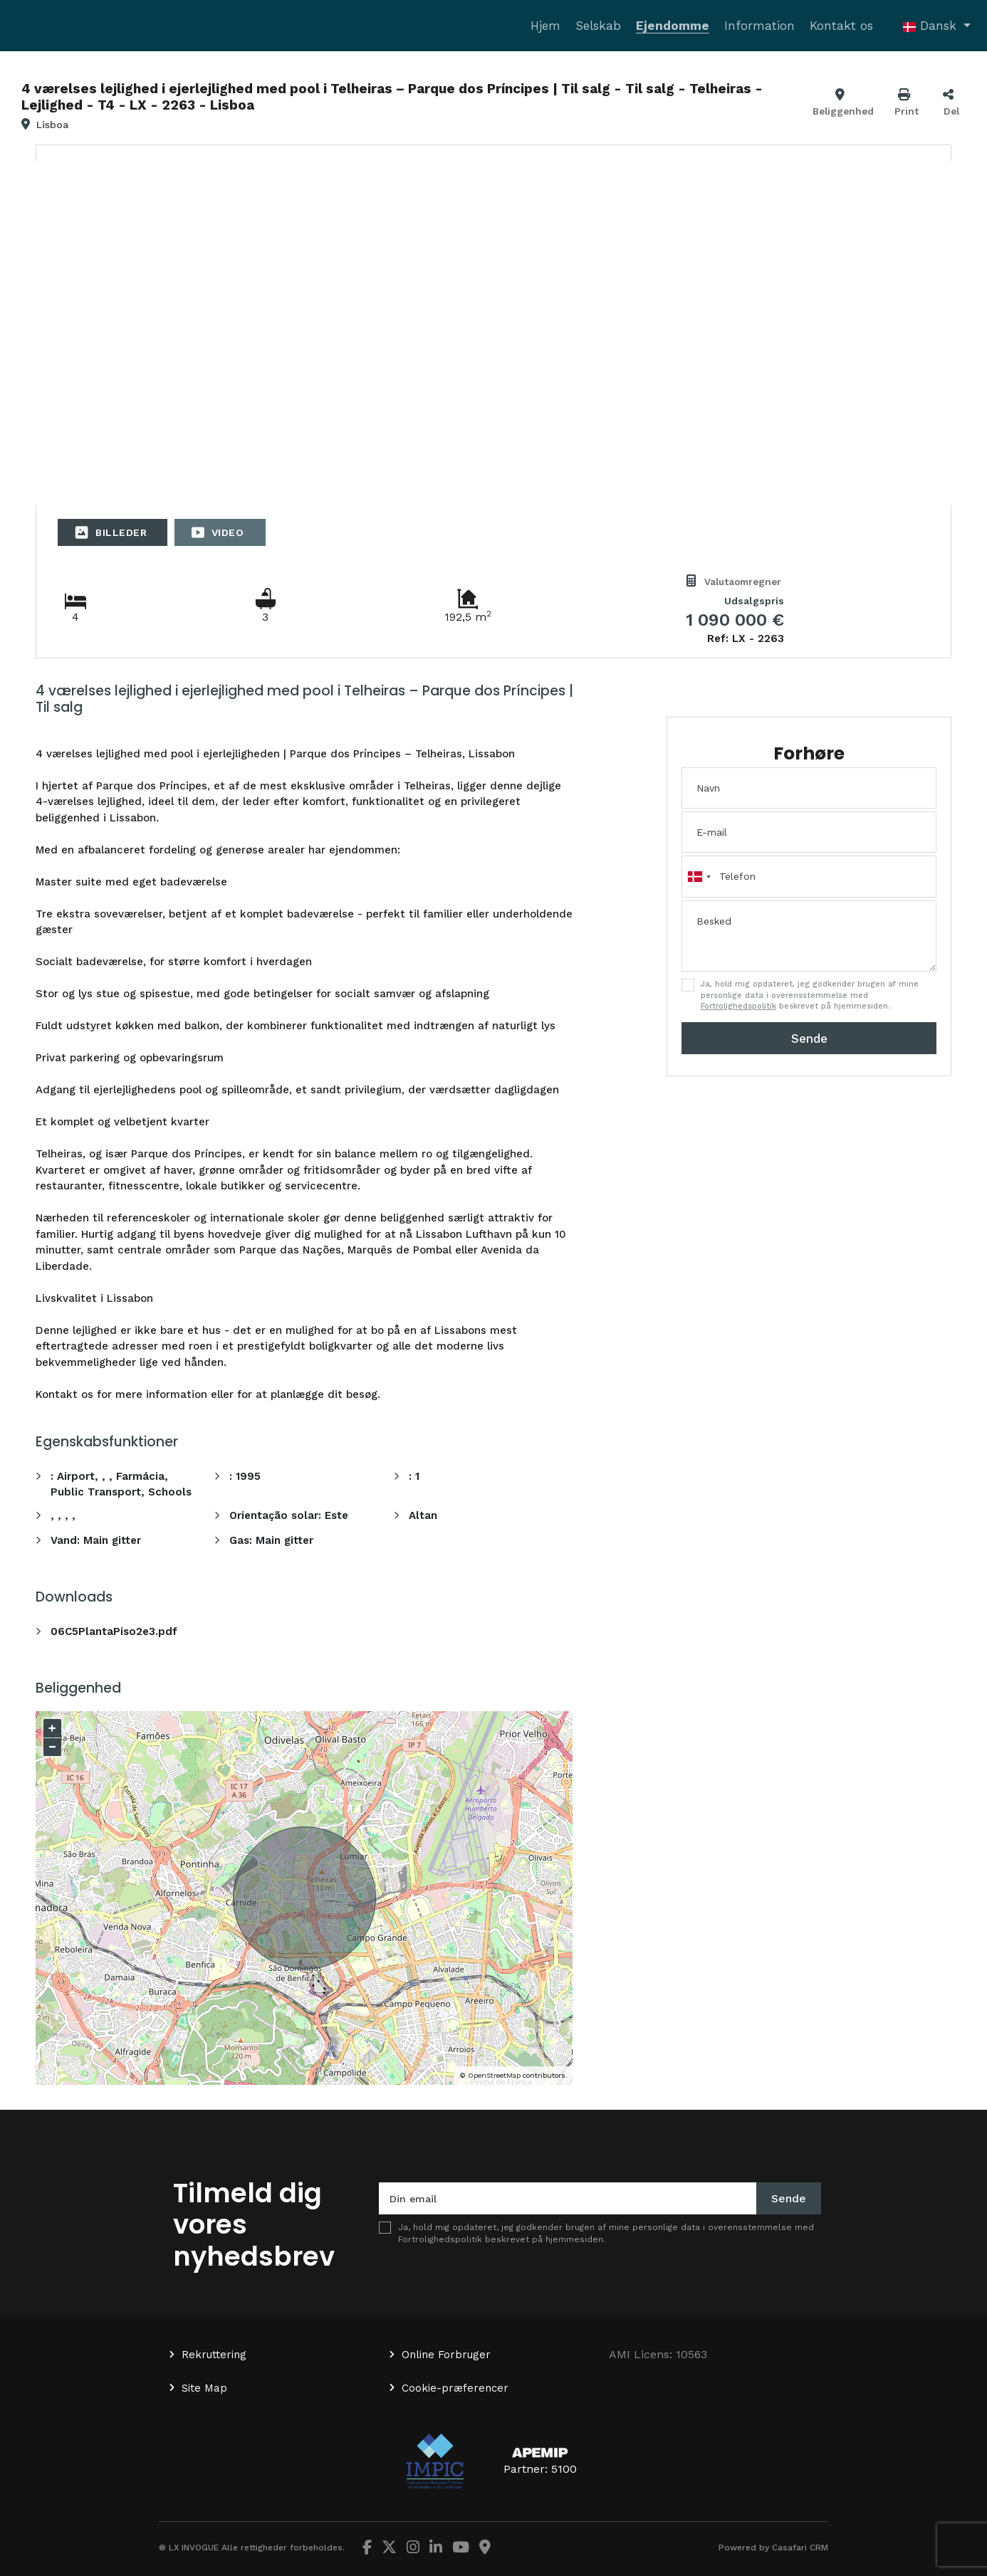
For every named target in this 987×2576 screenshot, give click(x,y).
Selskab (598, 26)
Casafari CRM (800, 2548)
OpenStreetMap (494, 2075)
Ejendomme (672, 26)
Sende (809, 1038)
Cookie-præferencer (455, 2388)
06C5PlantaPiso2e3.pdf (114, 1631)
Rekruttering (214, 2354)
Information (759, 26)
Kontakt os (841, 26)
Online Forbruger (446, 2354)
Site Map (204, 2388)
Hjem (545, 26)
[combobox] (809, 876)
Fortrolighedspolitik (738, 1006)
